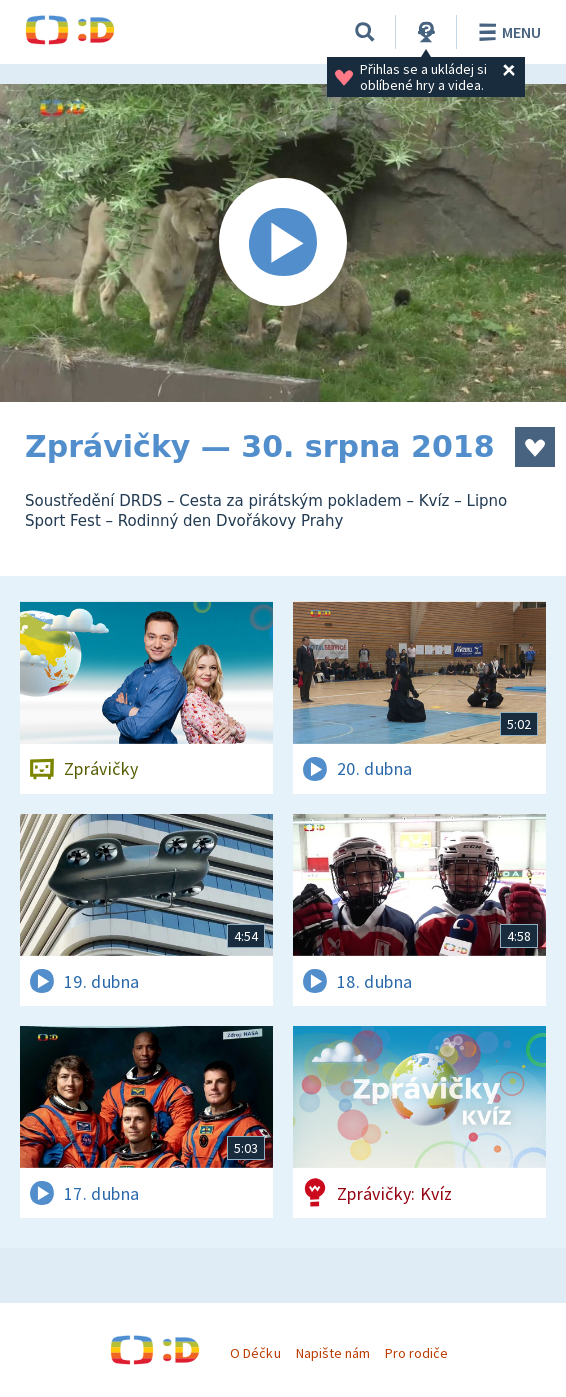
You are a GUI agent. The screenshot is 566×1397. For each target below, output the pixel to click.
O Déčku (255, 1353)
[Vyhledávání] (365, 32)
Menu (506, 32)
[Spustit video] (283, 243)
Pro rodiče (416, 1353)
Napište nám (333, 1353)
